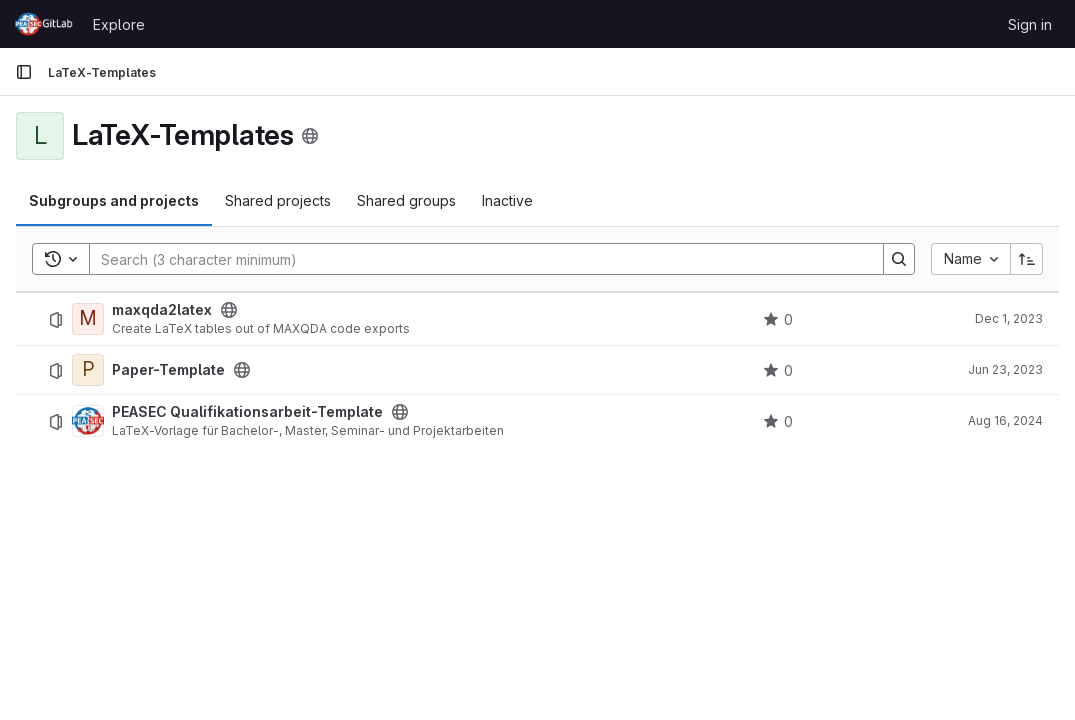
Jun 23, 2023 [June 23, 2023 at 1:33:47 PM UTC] (1005, 369)
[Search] (476, 259)
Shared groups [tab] (406, 200)
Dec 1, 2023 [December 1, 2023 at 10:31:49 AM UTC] (1009, 318)
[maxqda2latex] (88, 319)
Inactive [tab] (507, 200)
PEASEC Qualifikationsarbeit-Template (247, 412)
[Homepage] (44, 24)
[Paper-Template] (88, 370)
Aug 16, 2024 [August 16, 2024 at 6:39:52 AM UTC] (1005, 420)
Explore (119, 24)
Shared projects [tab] (278, 200)
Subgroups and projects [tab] (114, 200)
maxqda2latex (162, 310)
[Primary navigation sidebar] (24, 72)
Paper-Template (168, 370)
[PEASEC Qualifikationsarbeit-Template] (88, 421)
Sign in (1030, 24)
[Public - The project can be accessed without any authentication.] (229, 310)
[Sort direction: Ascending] (1027, 259)
